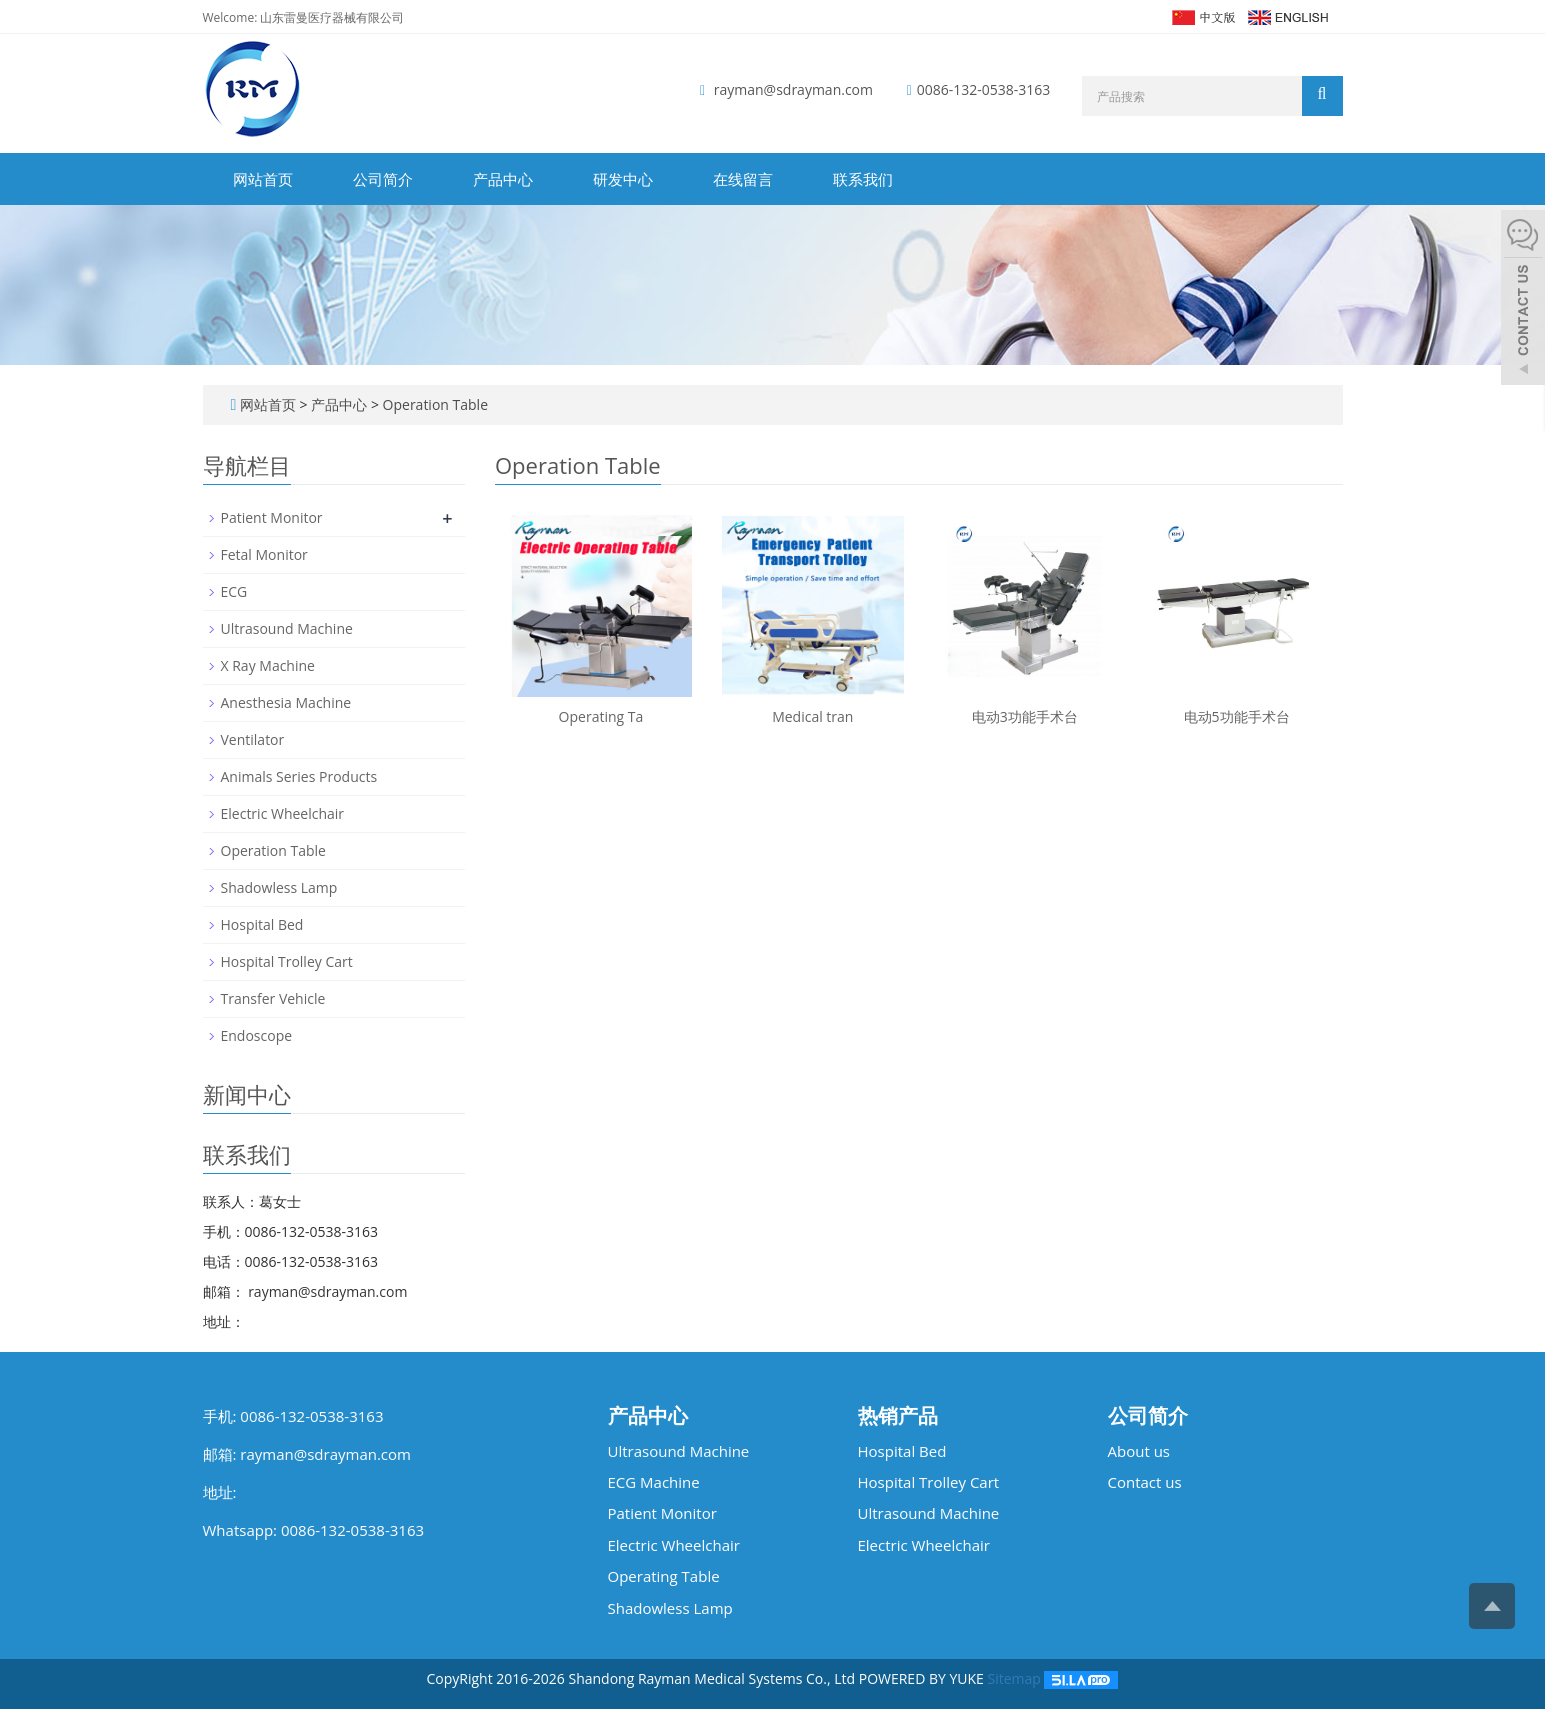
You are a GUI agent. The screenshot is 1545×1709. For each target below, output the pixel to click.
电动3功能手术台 (1025, 716)
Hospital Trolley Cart (287, 961)
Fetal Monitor (264, 554)
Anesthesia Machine (286, 702)
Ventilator (253, 739)
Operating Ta (601, 716)
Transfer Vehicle (273, 998)
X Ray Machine (268, 665)
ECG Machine (654, 1482)
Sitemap (1013, 1678)
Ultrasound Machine (287, 628)
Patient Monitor (272, 517)
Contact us (1145, 1482)
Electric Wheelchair (283, 813)
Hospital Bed (262, 924)
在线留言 (743, 179)
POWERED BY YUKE (923, 1678)
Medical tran (812, 716)
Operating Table (664, 1576)
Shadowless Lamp (279, 887)
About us (1139, 1451)
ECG (234, 591)
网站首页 (263, 179)
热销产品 (898, 1416)
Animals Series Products (299, 776)
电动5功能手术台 (1237, 716)
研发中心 (623, 179)
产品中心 (503, 179)
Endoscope (257, 1035)
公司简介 (383, 179)
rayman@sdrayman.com (793, 89)
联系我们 (863, 179)
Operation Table (433, 404)
